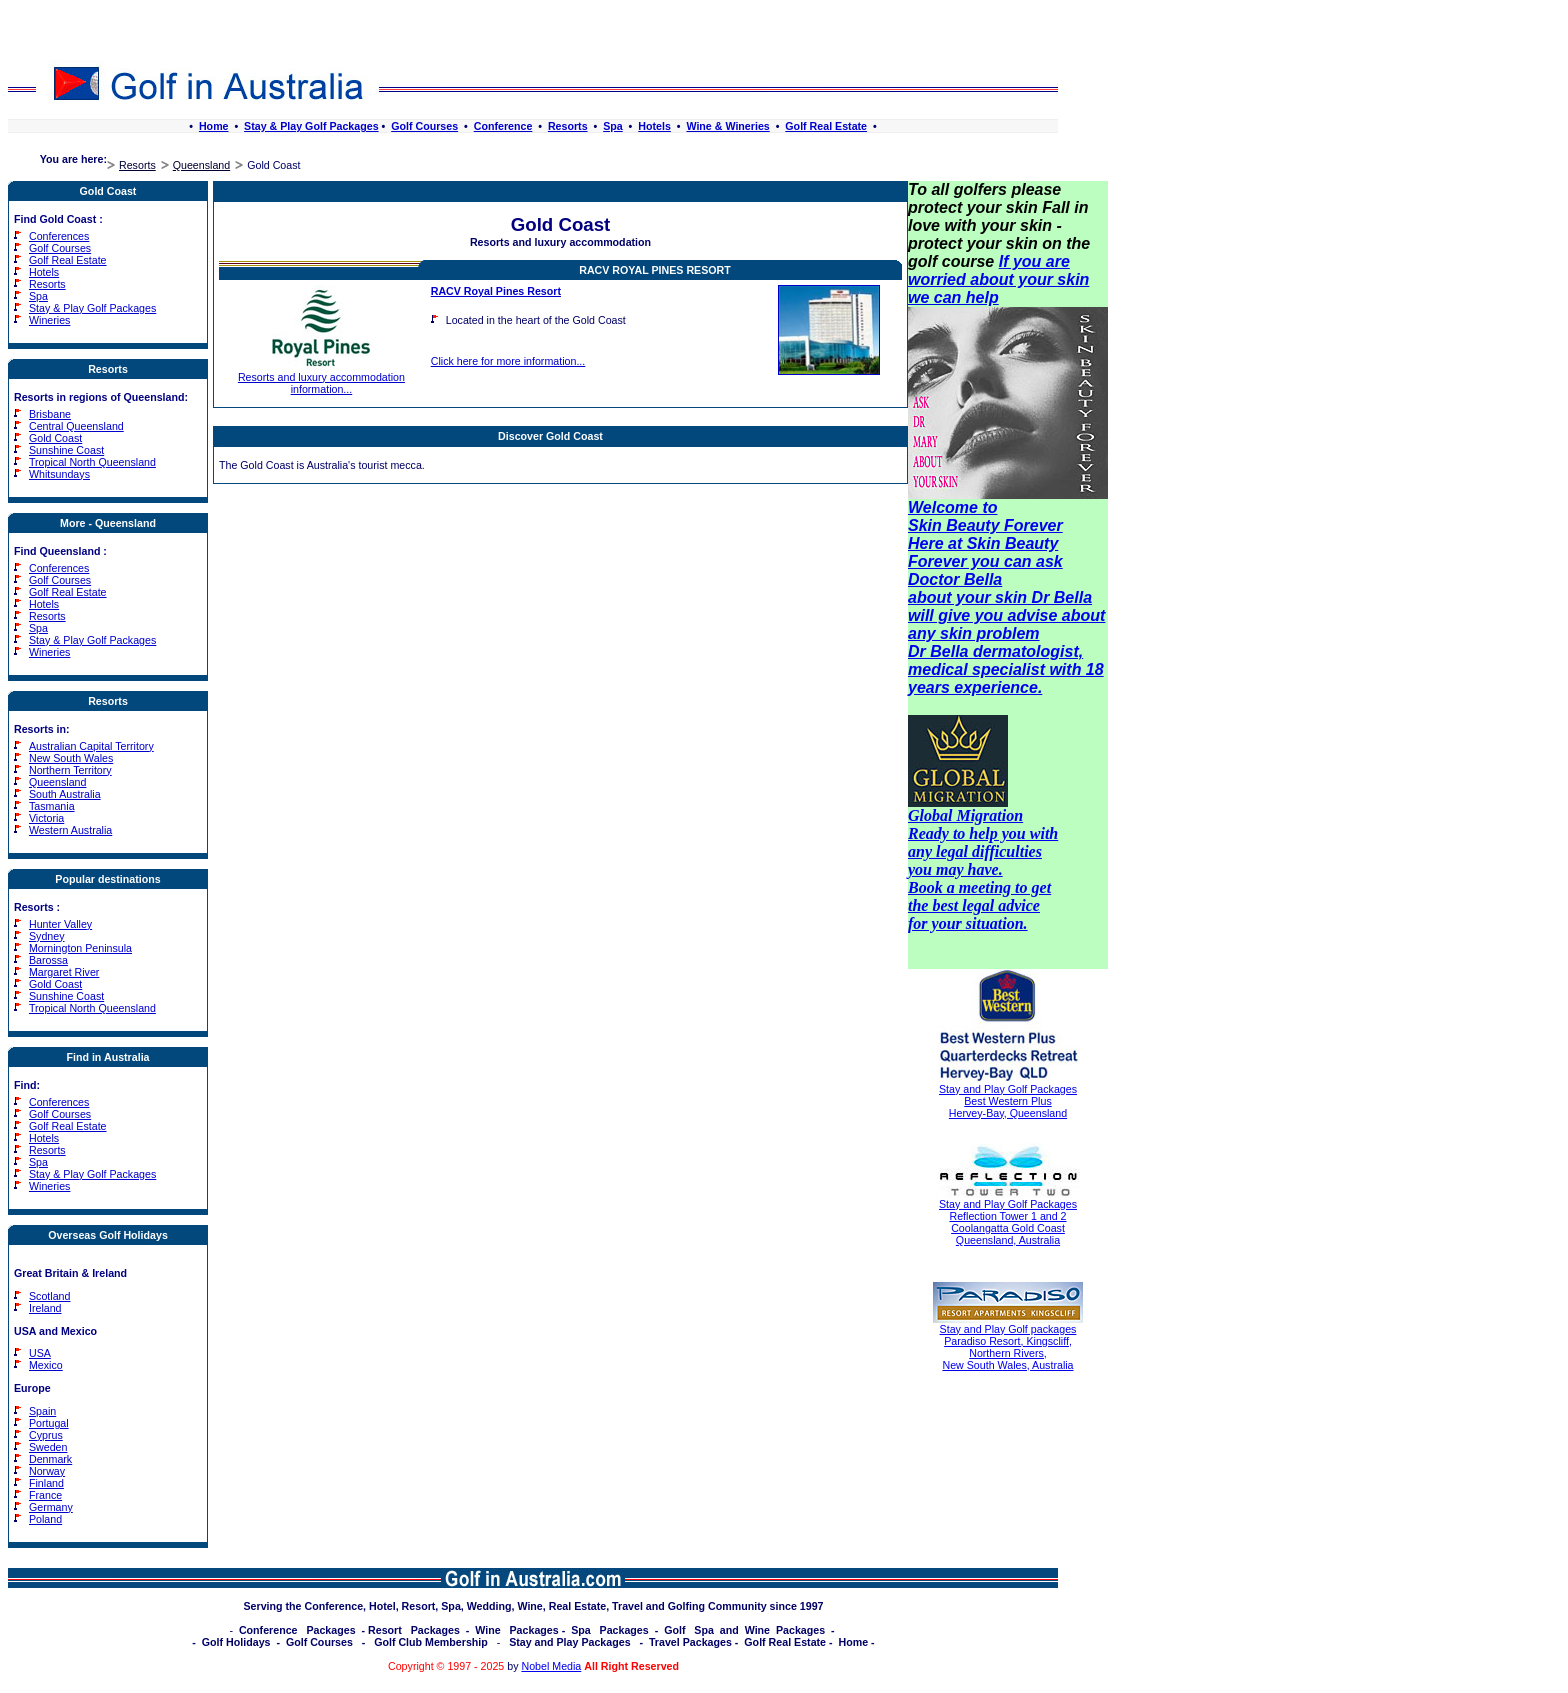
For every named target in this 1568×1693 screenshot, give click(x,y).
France (45, 1495)
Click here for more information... (508, 361)
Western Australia (70, 830)
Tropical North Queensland (92, 462)
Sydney (47, 936)
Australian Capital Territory (91, 746)
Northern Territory (70, 770)
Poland (45, 1519)
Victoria (46, 818)
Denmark (50, 1459)
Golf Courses (424, 126)
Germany (51, 1507)
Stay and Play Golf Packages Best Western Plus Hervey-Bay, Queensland (1008, 1101)
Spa (613, 126)
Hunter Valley (60, 924)
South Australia (65, 794)
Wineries (49, 320)
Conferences (59, 236)
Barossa (48, 960)
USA (40, 1353)
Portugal (49, 1423)
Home (214, 126)
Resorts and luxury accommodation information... (321, 378)
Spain (42, 1411)
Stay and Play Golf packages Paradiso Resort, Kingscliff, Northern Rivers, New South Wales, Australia (1008, 1347)
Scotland (49, 1296)
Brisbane (50, 414)
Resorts (568, 126)
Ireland (45, 1308)
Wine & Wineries (727, 126)
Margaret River (64, 972)
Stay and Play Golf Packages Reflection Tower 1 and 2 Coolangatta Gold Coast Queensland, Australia (1008, 1222)
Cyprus (46, 1435)
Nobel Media (551, 1666)
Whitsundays (59, 474)
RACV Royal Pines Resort (655, 270)
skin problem (990, 633)
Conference (503, 126)
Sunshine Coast (66, 450)
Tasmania (52, 806)
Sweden (48, 1447)
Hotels (654, 126)
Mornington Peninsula (80, 948)
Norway (47, 1471)
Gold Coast (55, 438)
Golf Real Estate (826, 126)
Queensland (201, 165)
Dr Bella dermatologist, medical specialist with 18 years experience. (1006, 669)
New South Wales (71, 758)
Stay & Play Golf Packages (311, 126)
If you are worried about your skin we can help (998, 279)
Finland (46, 1483)
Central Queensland (76, 426)
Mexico (46, 1365)
